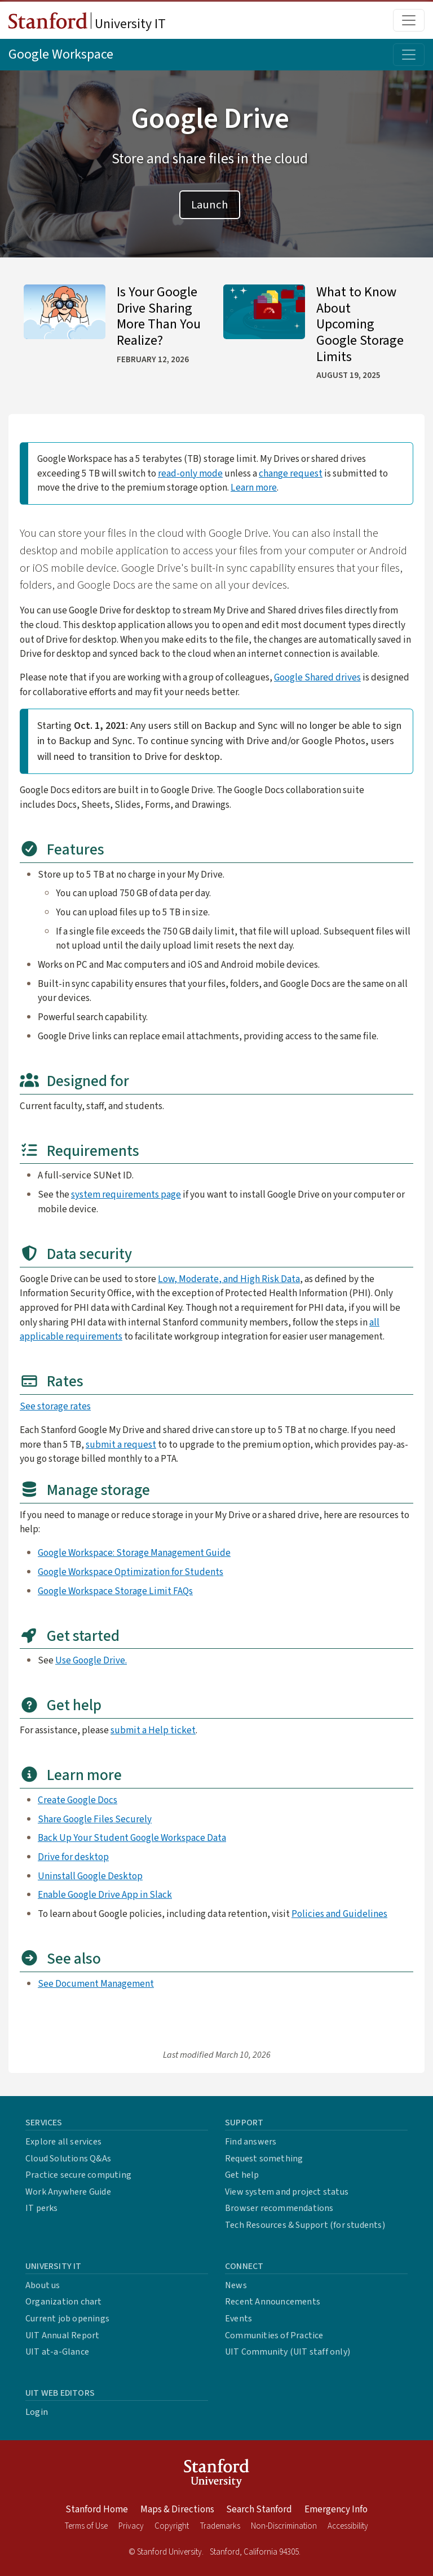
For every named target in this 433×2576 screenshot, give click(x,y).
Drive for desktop (73, 1857)
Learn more (254, 488)
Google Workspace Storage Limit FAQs (115, 1591)
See (46, 1984)
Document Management (104, 1984)
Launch (209, 205)
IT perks (41, 2208)
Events (238, 2318)
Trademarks (220, 2526)
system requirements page (126, 1194)
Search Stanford (259, 2509)
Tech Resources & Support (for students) (305, 2225)
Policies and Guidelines (339, 1914)
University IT (87, 23)
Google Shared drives (317, 677)
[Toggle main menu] (409, 20)
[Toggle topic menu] (409, 54)
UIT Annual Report (62, 2335)
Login (36, 2412)
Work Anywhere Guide (68, 2192)
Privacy (131, 2526)
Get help (242, 2175)
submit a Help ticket (153, 1730)
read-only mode (190, 473)
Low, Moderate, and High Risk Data (229, 1279)
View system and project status (286, 2192)
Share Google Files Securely (95, 1819)
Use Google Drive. (91, 1660)
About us (42, 2285)
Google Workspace (60, 54)
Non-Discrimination (284, 2526)
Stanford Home (96, 2509)
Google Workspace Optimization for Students (130, 1572)
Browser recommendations (279, 2208)
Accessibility (348, 2526)
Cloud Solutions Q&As (68, 2158)
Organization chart (63, 2301)
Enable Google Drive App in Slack (105, 1895)
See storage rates (55, 1406)
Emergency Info (336, 2509)
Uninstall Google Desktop (90, 1876)
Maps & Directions (177, 2509)
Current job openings (67, 2318)
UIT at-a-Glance (57, 2352)
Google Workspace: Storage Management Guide (134, 1553)
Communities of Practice (274, 2335)
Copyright (171, 2526)
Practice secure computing (78, 2175)
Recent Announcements (272, 2301)
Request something (264, 2158)
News (236, 2285)
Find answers (250, 2141)
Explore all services (63, 2141)
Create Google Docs (77, 1800)
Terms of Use (86, 2526)
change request (290, 473)
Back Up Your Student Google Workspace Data (132, 1838)
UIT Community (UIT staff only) (287, 2352)
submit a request (121, 1445)
